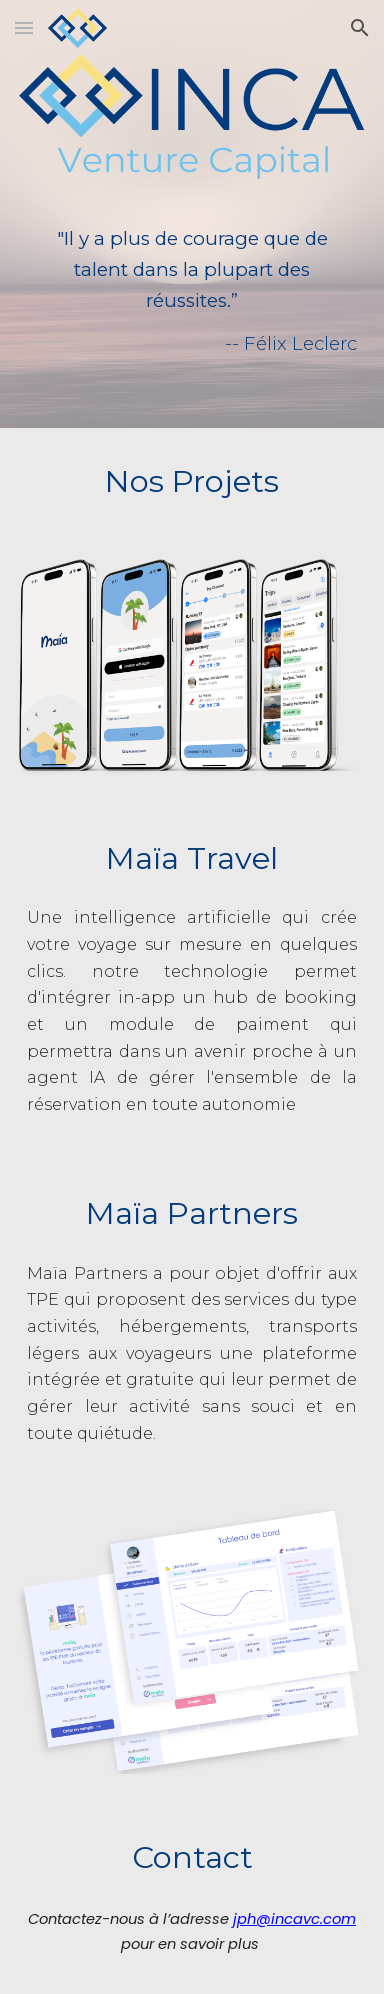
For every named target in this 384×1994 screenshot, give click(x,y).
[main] (192, 276)
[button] (24, 27)
